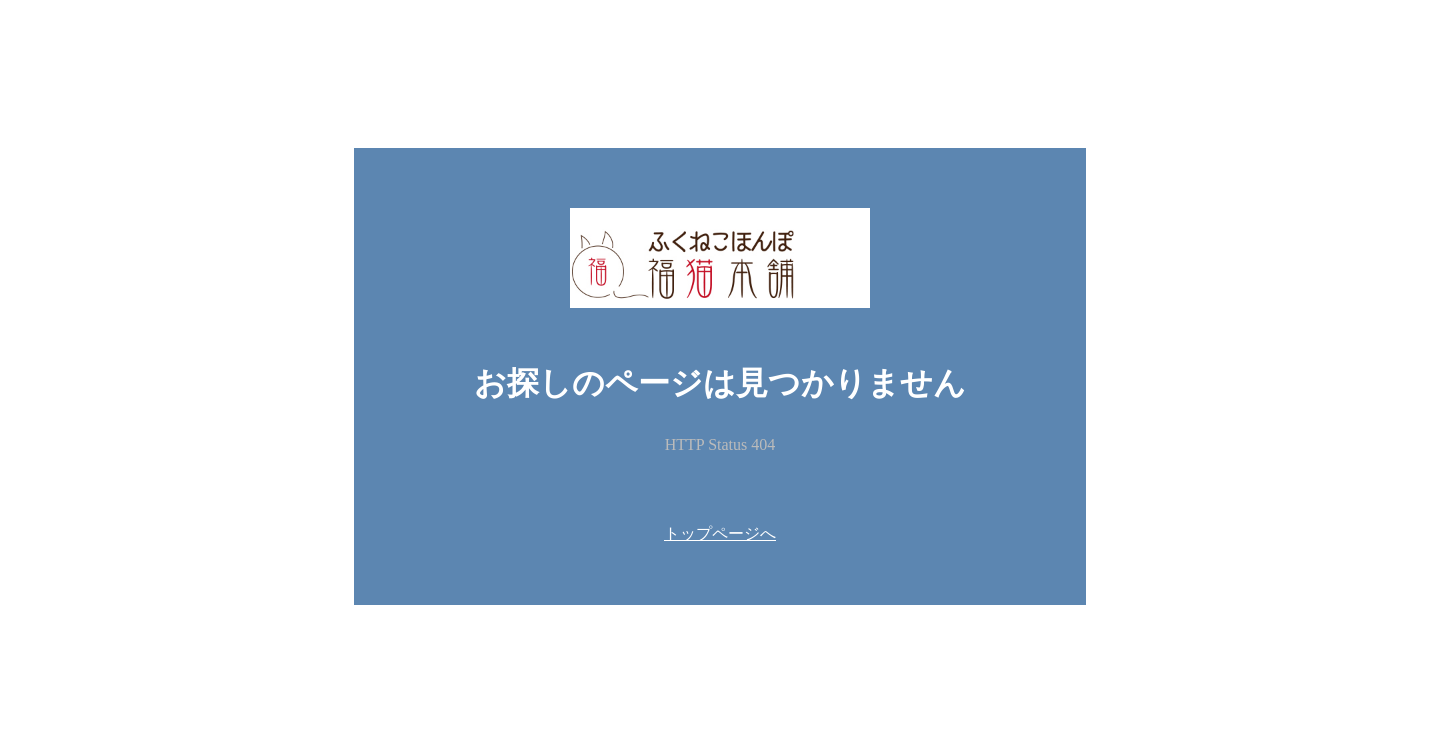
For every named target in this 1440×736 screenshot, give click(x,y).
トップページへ (720, 533)
